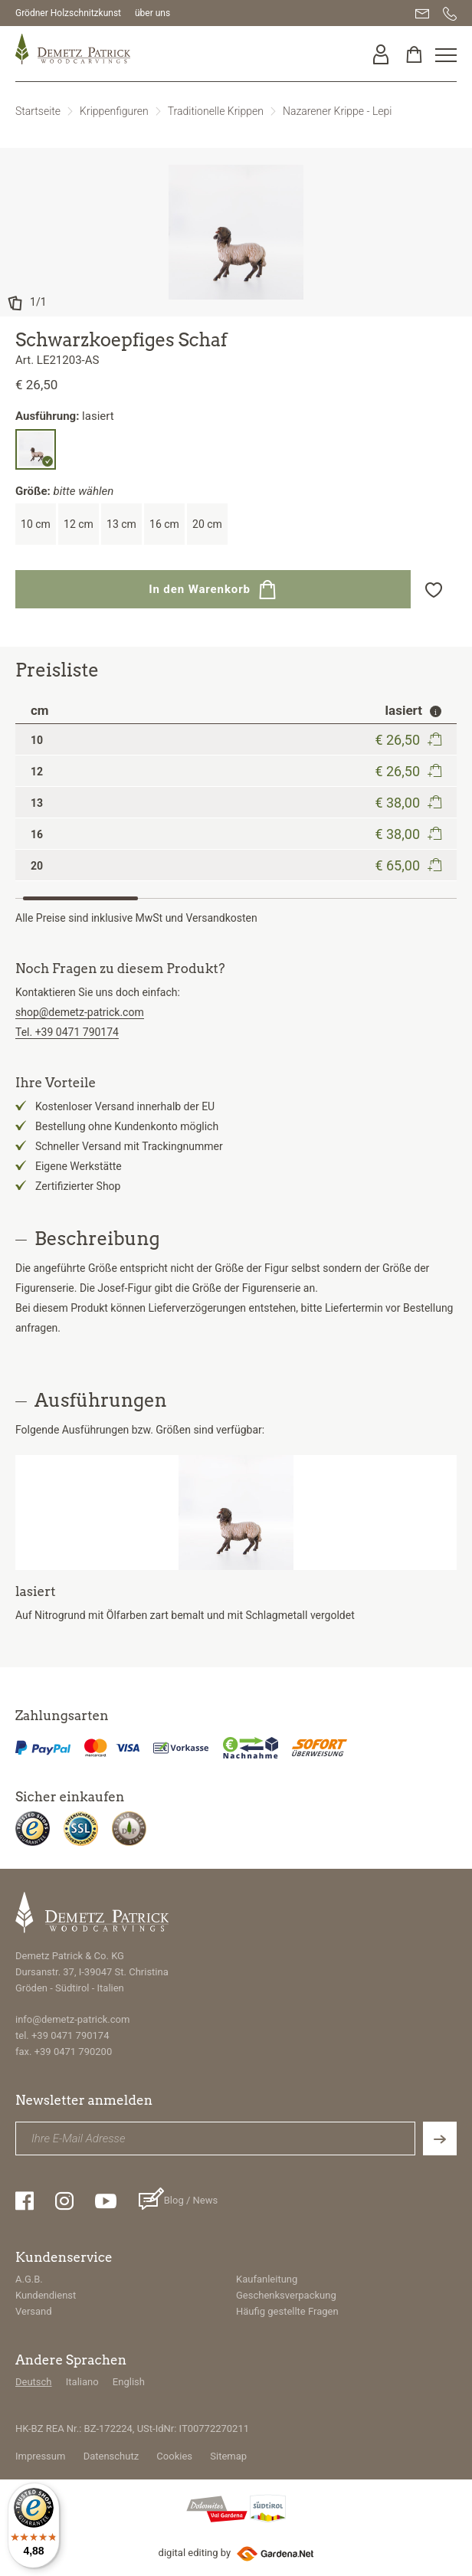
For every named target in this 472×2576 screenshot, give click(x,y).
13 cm (121, 524)
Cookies (174, 2456)
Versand (33, 2311)
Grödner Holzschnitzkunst (68, 13)
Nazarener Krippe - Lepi (337, 111)
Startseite (38, 111)
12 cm (78, 524)
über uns (152, 13)
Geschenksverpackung (286, 2295)
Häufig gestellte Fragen (287, 2311)
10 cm (36, 524)
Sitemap (228, 2456)
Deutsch (33, 2382)
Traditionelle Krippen (216, 111)
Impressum (40, 2456)
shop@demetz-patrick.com (79, 1012)
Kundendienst (45, 2295)
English (129, 2382)
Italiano (82, 2382)
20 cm (207, 524)
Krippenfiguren (114, 111)
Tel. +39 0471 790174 (67, 1032)
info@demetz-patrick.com (72, 2019)
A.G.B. (29, 2279)
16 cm (164, 524)
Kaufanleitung (266, 2279)
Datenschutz (111, 2456)
